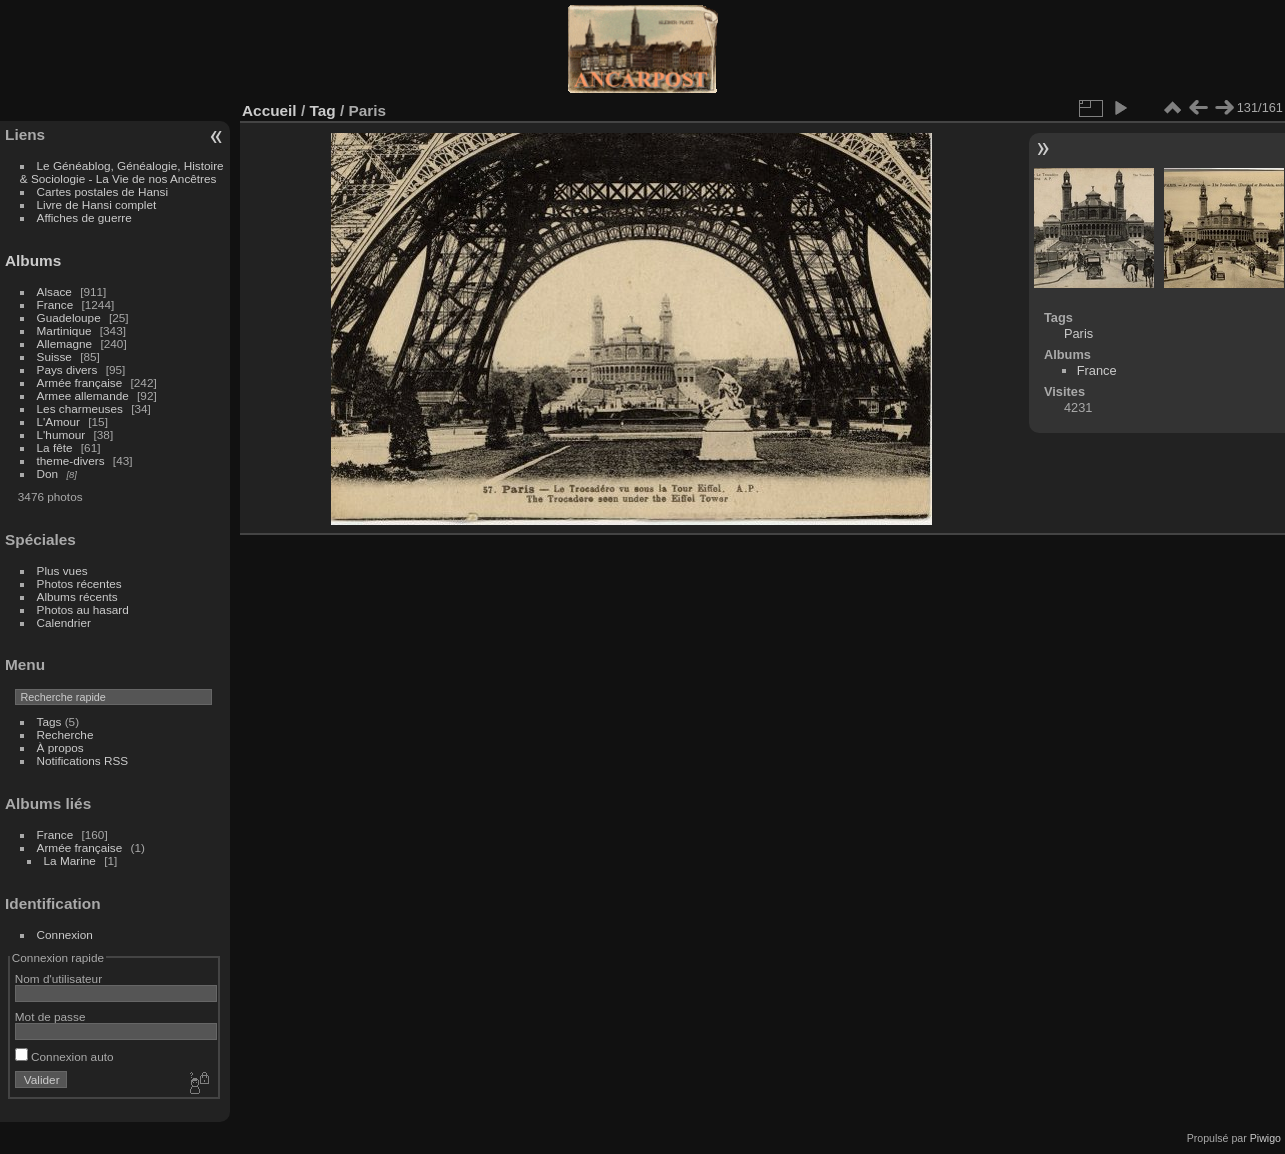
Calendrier (64, 622)
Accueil (269, 110)
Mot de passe (50, 1016)
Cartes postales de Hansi (102, 191)
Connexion (65, 934)
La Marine (70, 860)
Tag (322, 110)
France (55, 304)
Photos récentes (79, 583)
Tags (49, 721)
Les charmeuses (80, 408)
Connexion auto (64, 1056)
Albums (33, 260)
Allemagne (65, 343)
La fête (55, 447)
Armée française (80, 382)
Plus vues (62, 570)
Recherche (65, 734)
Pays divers (67, 369)
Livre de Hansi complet (97, 204)
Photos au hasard (83, 609)
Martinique (64, 330)
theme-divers (71, 460)
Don (48, 473)
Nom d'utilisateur (58, 978)
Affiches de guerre (84, 217)
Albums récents (77, 596)
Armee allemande (83, 395)
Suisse (54, 356)
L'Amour (58, 421)
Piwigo (1265, 1138)
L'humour (61, 434)
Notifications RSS (83, 760)
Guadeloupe (69, 317)
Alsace (54, 291)
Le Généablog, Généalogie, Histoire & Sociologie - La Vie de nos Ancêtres (122, 172)
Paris (1078, 333)
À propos (60, 747)
